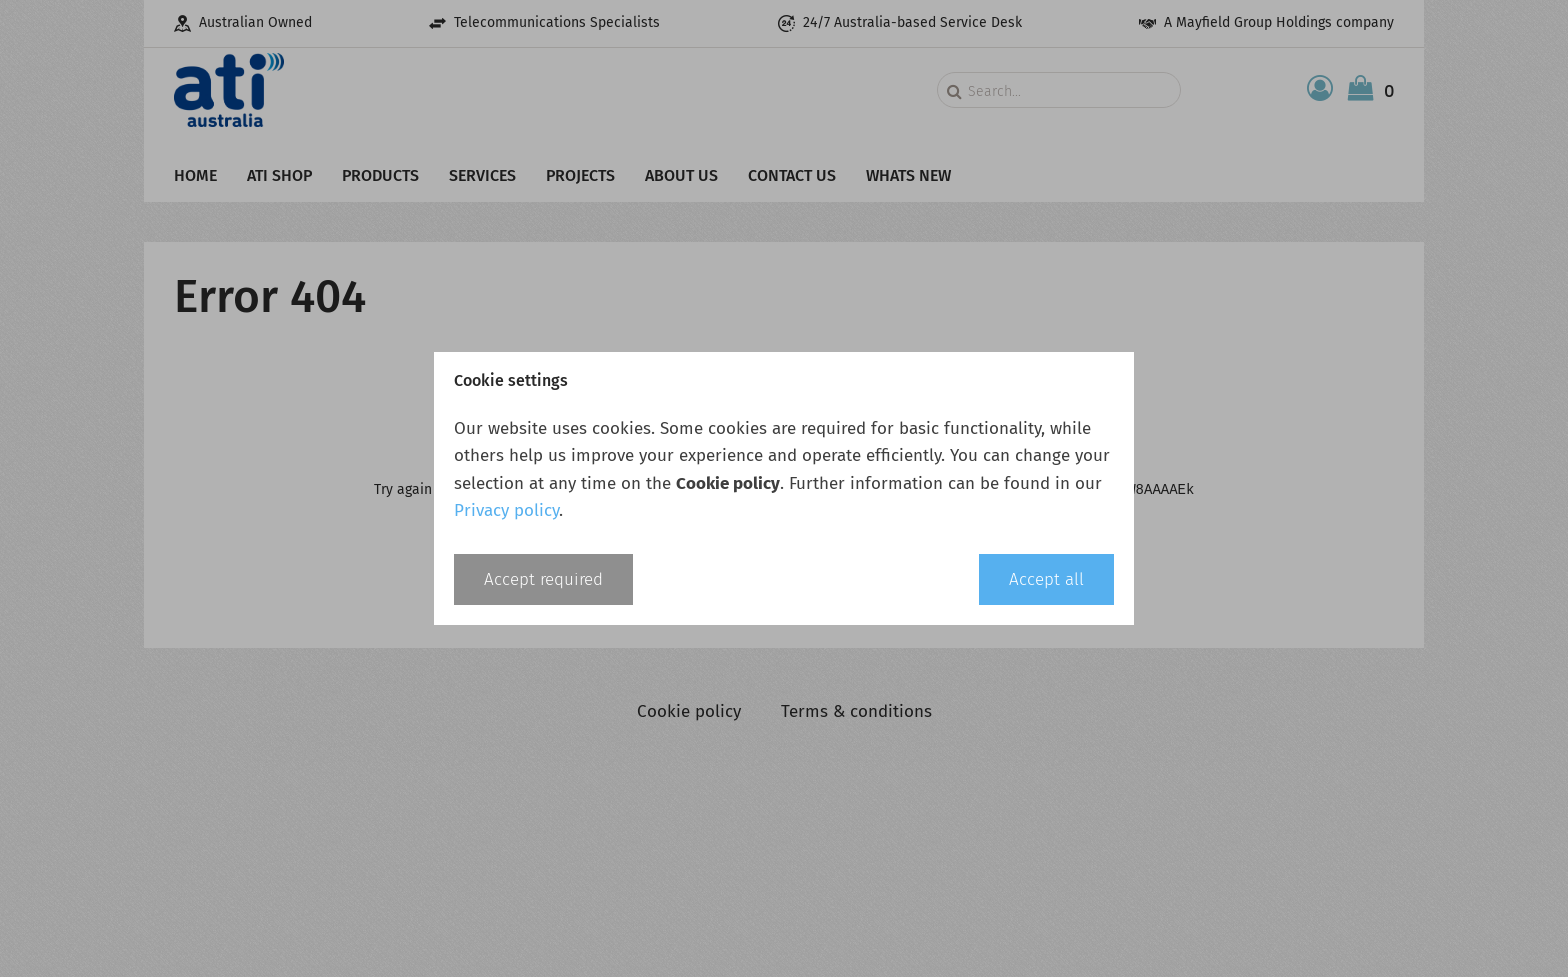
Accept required (543, 579)
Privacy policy (506, 510)
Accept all (1046, 579)
